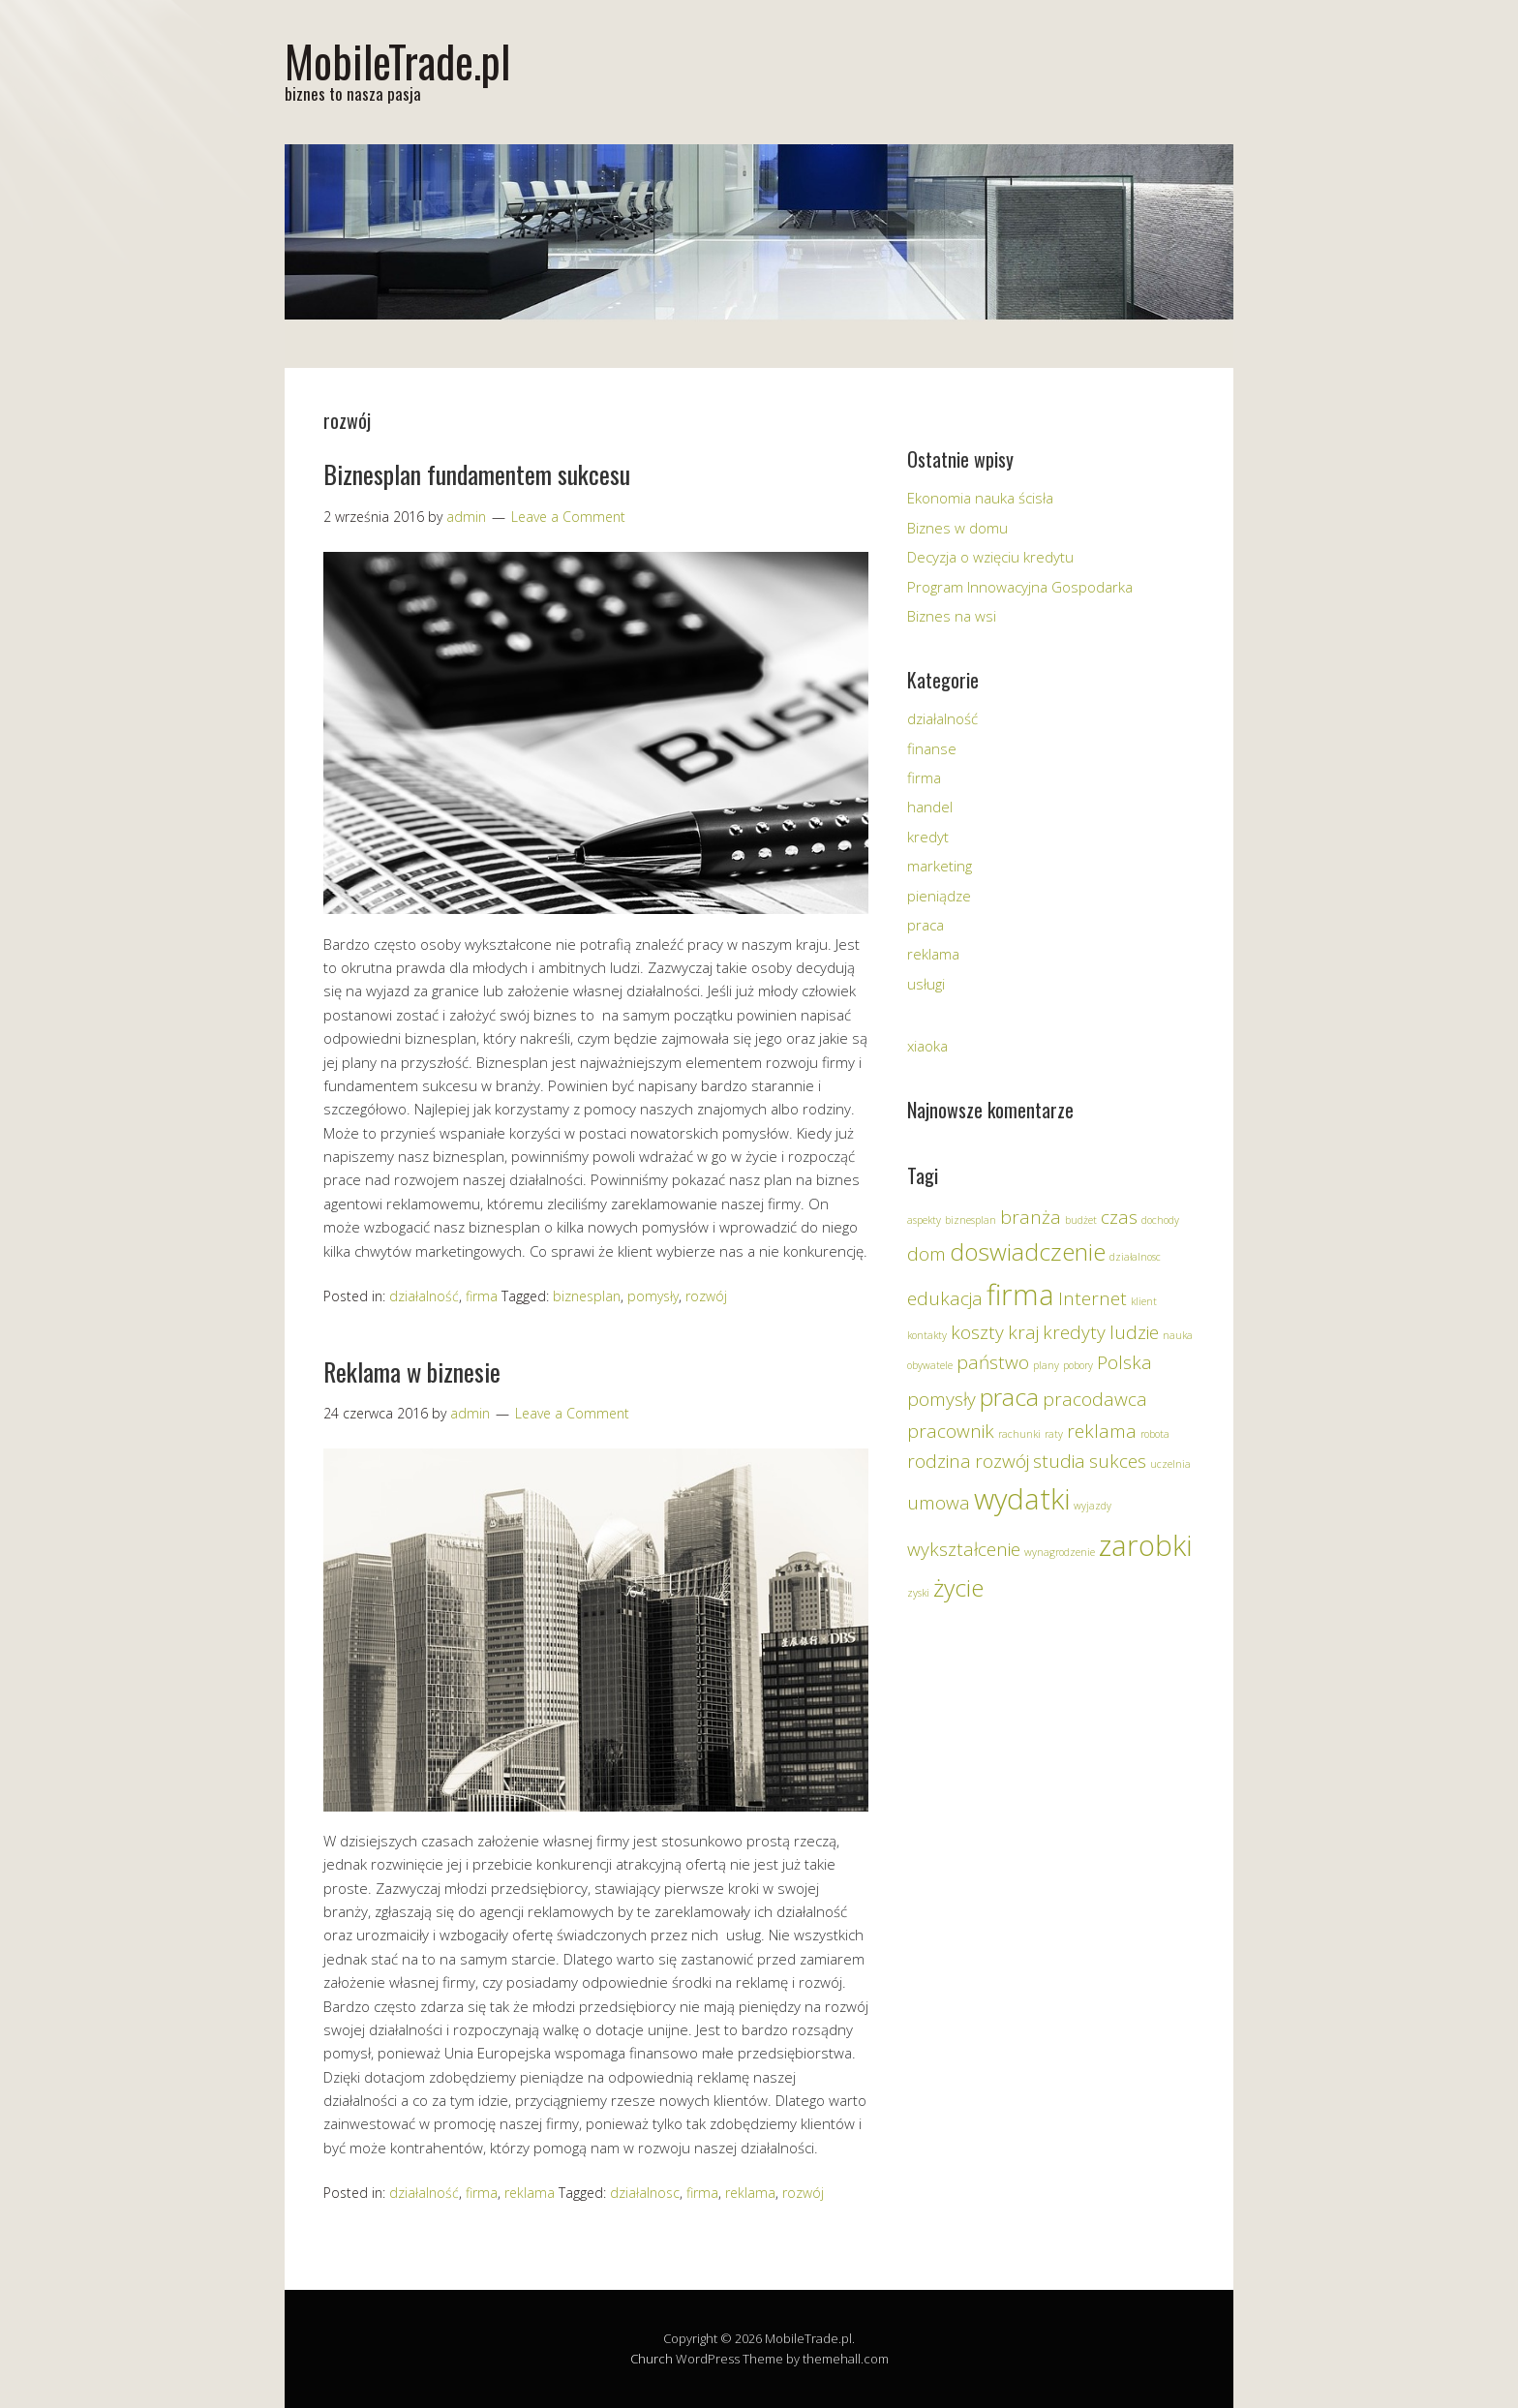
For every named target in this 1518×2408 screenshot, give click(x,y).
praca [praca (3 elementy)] (1009, 1397)
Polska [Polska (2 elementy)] (1124, 1362)
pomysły (653, 1296)
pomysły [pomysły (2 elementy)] (941, 1399)
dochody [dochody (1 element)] (1160, 1220)
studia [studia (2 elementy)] (1059, 1461)
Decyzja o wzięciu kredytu (990, 556)
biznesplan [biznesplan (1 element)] (970, 1220)
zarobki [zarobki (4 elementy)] (1145, 1545)
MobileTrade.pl (397, 60)
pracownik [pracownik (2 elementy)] (950, 1431)
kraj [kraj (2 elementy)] (1023, 1332)
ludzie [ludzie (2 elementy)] (1134, 1332)
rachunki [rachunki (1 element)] (1019, 1434)
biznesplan (587, 1296)
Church (651, 2358)
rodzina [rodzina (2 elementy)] (939, 1461)
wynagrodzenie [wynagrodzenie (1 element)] (1059, 1552)
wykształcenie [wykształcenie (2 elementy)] (963, 1549)
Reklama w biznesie (412, 1371)
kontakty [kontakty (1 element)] (927, 1335)
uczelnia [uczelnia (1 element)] (1170, 1464)
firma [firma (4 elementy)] (1020, 1294)
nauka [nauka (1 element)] (1178, 1335)
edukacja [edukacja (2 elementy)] (945, 1298)
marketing (939, 865)
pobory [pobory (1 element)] (1078, 1365)
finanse (931, 748)
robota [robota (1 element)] (1154, 1434)
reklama (529, 2192)
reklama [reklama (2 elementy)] (1102, 1431)
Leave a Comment (568, 516)
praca (925, 924)
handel (930, 806)
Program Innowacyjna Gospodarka (1020, 586)
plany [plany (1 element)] (1046, 1365)
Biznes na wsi (951, 615)
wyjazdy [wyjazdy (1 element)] (1092, 1505)
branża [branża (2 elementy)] (1030, 1217)
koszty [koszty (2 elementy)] (977, 1332)
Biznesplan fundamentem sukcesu (476, 474)
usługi (926, 983)
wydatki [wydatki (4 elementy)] (1022, 1498)
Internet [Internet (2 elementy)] (1092, 1298)
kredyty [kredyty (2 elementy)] (1074, 1332)
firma (482, 1296)
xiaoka (927, 1045)
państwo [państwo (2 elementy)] (992, 1362)
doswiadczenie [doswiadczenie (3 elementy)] (1028, 1251)
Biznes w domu (957, 527)
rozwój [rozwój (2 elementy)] (1002, 1461)
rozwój (706, 1296)
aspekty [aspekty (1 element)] (924, 1220)
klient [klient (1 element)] (1144, 1301)
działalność (424, 1296)
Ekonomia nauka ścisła (980, 497)
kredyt (928, 836)
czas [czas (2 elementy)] (1119, 1217)
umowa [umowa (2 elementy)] (938, 1502)
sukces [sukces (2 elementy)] (1117, 1461)
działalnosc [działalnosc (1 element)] (1135, 1257)
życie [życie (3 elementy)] (958, 1587)
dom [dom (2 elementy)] (926, 1253)
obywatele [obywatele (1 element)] (930, 1365)
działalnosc (645, 2192)
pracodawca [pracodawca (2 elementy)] (1095, 1399)
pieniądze (939, 895)
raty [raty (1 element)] (1054, 1434)
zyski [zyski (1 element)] (918, 1593)
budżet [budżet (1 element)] (1081, 1220)
